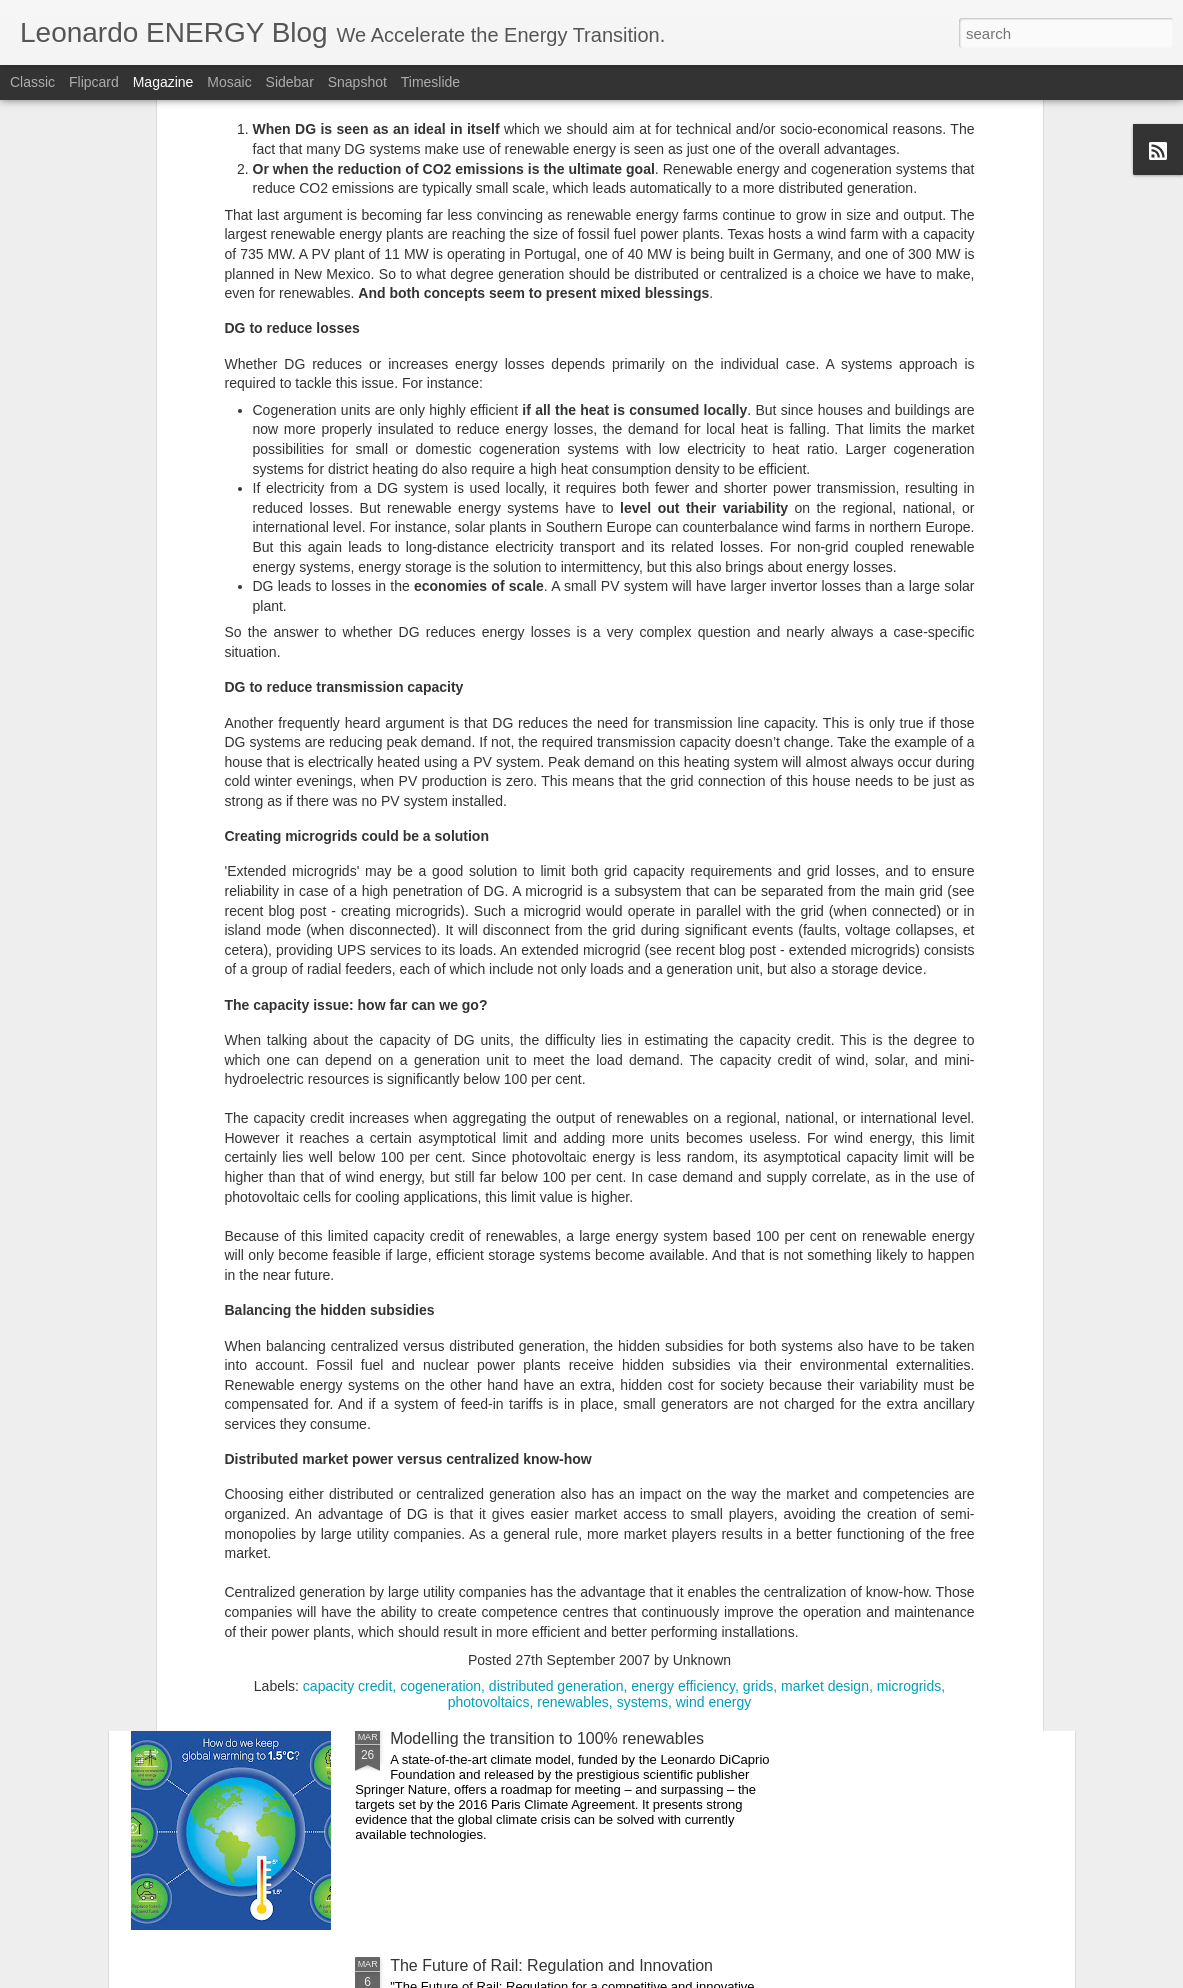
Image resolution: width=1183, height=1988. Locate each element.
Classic (32, 82)
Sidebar (290, 82)
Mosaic (229, 82)
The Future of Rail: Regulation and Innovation (551, 1965)
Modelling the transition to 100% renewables (547, 1738)
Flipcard (94, 82)
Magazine (163, 82)
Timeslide (430, 82)
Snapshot (357, 82)
